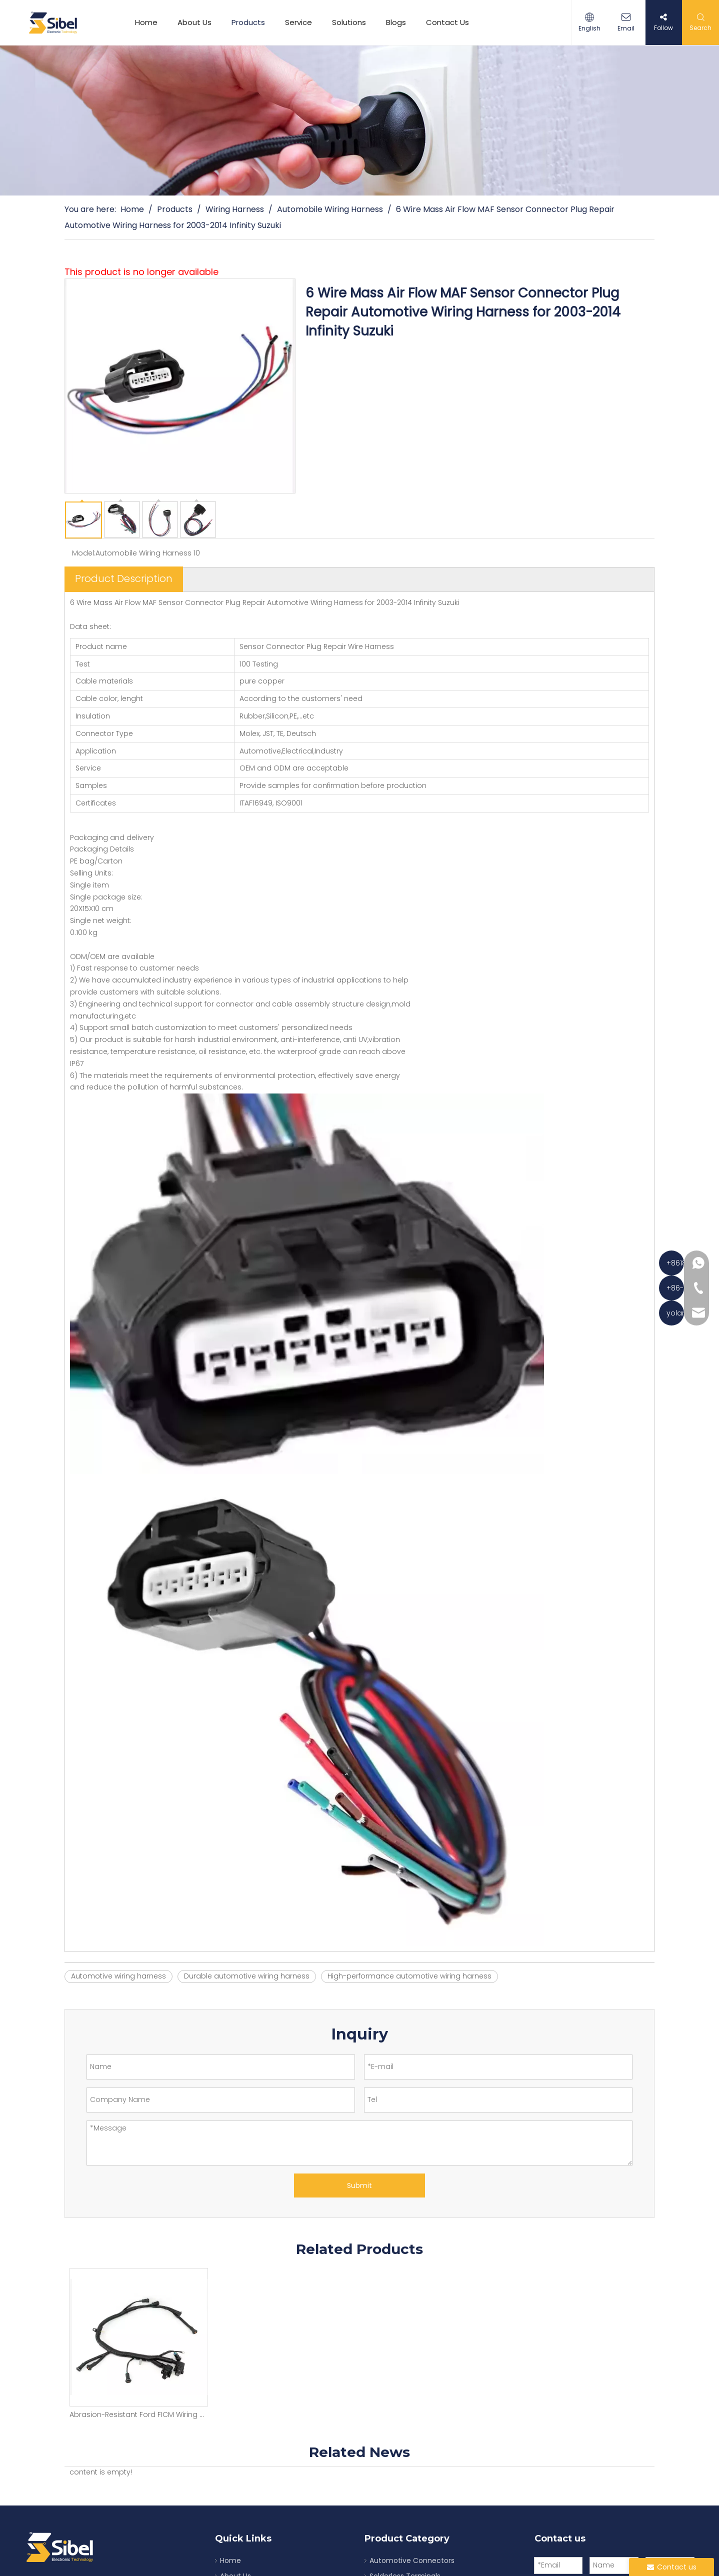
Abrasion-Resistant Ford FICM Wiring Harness (138, 2415)
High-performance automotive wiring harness (410, 1976)
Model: (84, 553)
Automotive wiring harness (118, 1976)
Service (302, 22)
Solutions (353, 22)
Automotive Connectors (412, 2561)
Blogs (400, 22)
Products (252, 22)
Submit (359, 2185)
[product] (359, 121)
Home (150, 22)
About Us (199, 22)
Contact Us (451, 22)
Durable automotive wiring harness (247, 1976)
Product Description (123, 579)
